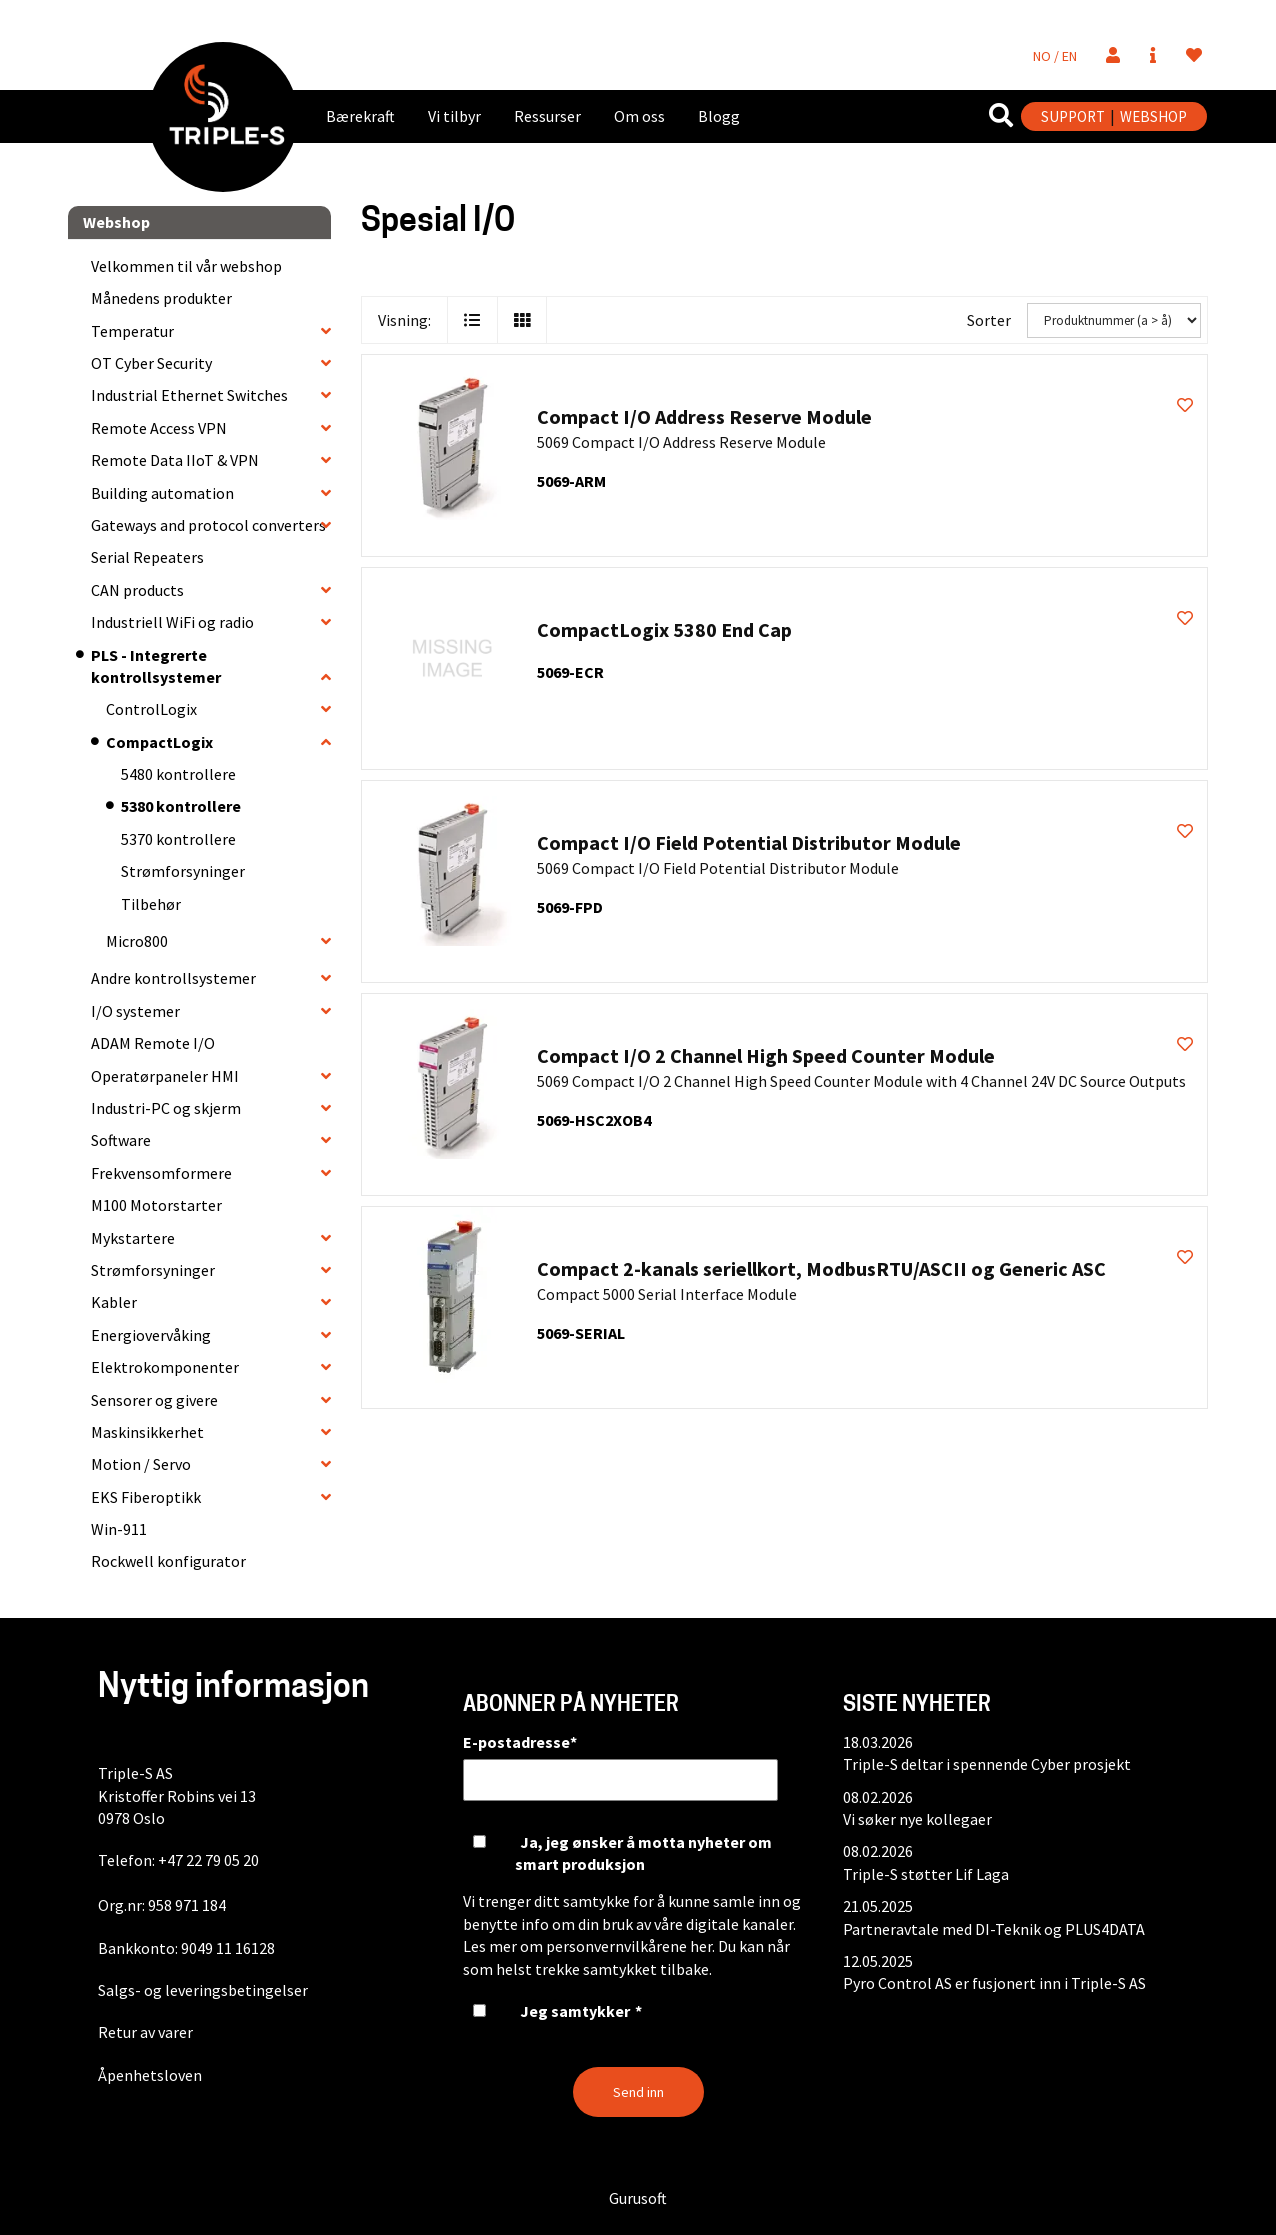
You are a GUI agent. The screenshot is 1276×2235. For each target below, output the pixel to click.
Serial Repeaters (147, 557)
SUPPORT (1073, 116)
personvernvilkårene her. (630, 1946)
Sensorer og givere (154, 1400)
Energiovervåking (151, 1335)
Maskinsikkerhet (147, 1432)
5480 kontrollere (178, 774)
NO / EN (1055, 56)
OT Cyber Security (151, 363)
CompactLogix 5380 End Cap (664, 629)
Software (121, 1140)
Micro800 (137, 941)
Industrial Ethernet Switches (189, 395)
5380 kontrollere (181, 806)
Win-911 (119, 1529)
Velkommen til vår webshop (186, 266)
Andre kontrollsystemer (173, 978)
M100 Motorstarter (156, 1205)
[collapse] (326, 331)
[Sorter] (1114, 320)
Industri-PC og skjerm (166, 1108)
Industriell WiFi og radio (172, 622)
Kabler (114, 1302)
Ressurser (547, 116)
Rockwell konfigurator (168, 1561)
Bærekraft (360, 116)
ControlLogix (151, 709)
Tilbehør (151, 904)
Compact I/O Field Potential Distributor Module (749, 842)
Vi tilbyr (454, 116)
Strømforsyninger (183, 871)
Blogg (719, 116)
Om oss (639, 116)
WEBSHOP (1153, 116)
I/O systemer (135, 1011)
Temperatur (132, 331)
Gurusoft (638, 2198)
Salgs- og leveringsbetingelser (203, 1990)
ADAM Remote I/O (153, 1043)
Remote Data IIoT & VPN (175, 460)
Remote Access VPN (159, 428)
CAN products (137, 590)
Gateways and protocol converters (208, 525)
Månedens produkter (161, 298)
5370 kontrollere (178, 839)
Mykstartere (133, 1238)
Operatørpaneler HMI (165, 1076)
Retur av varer (145, 2032)
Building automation (162, 493)
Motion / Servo (141, 1464)
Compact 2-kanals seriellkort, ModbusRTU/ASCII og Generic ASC (821, 1268)
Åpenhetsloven (150, 2075)
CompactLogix (159, 742)
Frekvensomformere (161, 1173)
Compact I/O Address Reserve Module (704, 416)
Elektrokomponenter (165, 1367)
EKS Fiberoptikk (146, 1497)
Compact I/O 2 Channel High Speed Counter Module (766, 1055)
